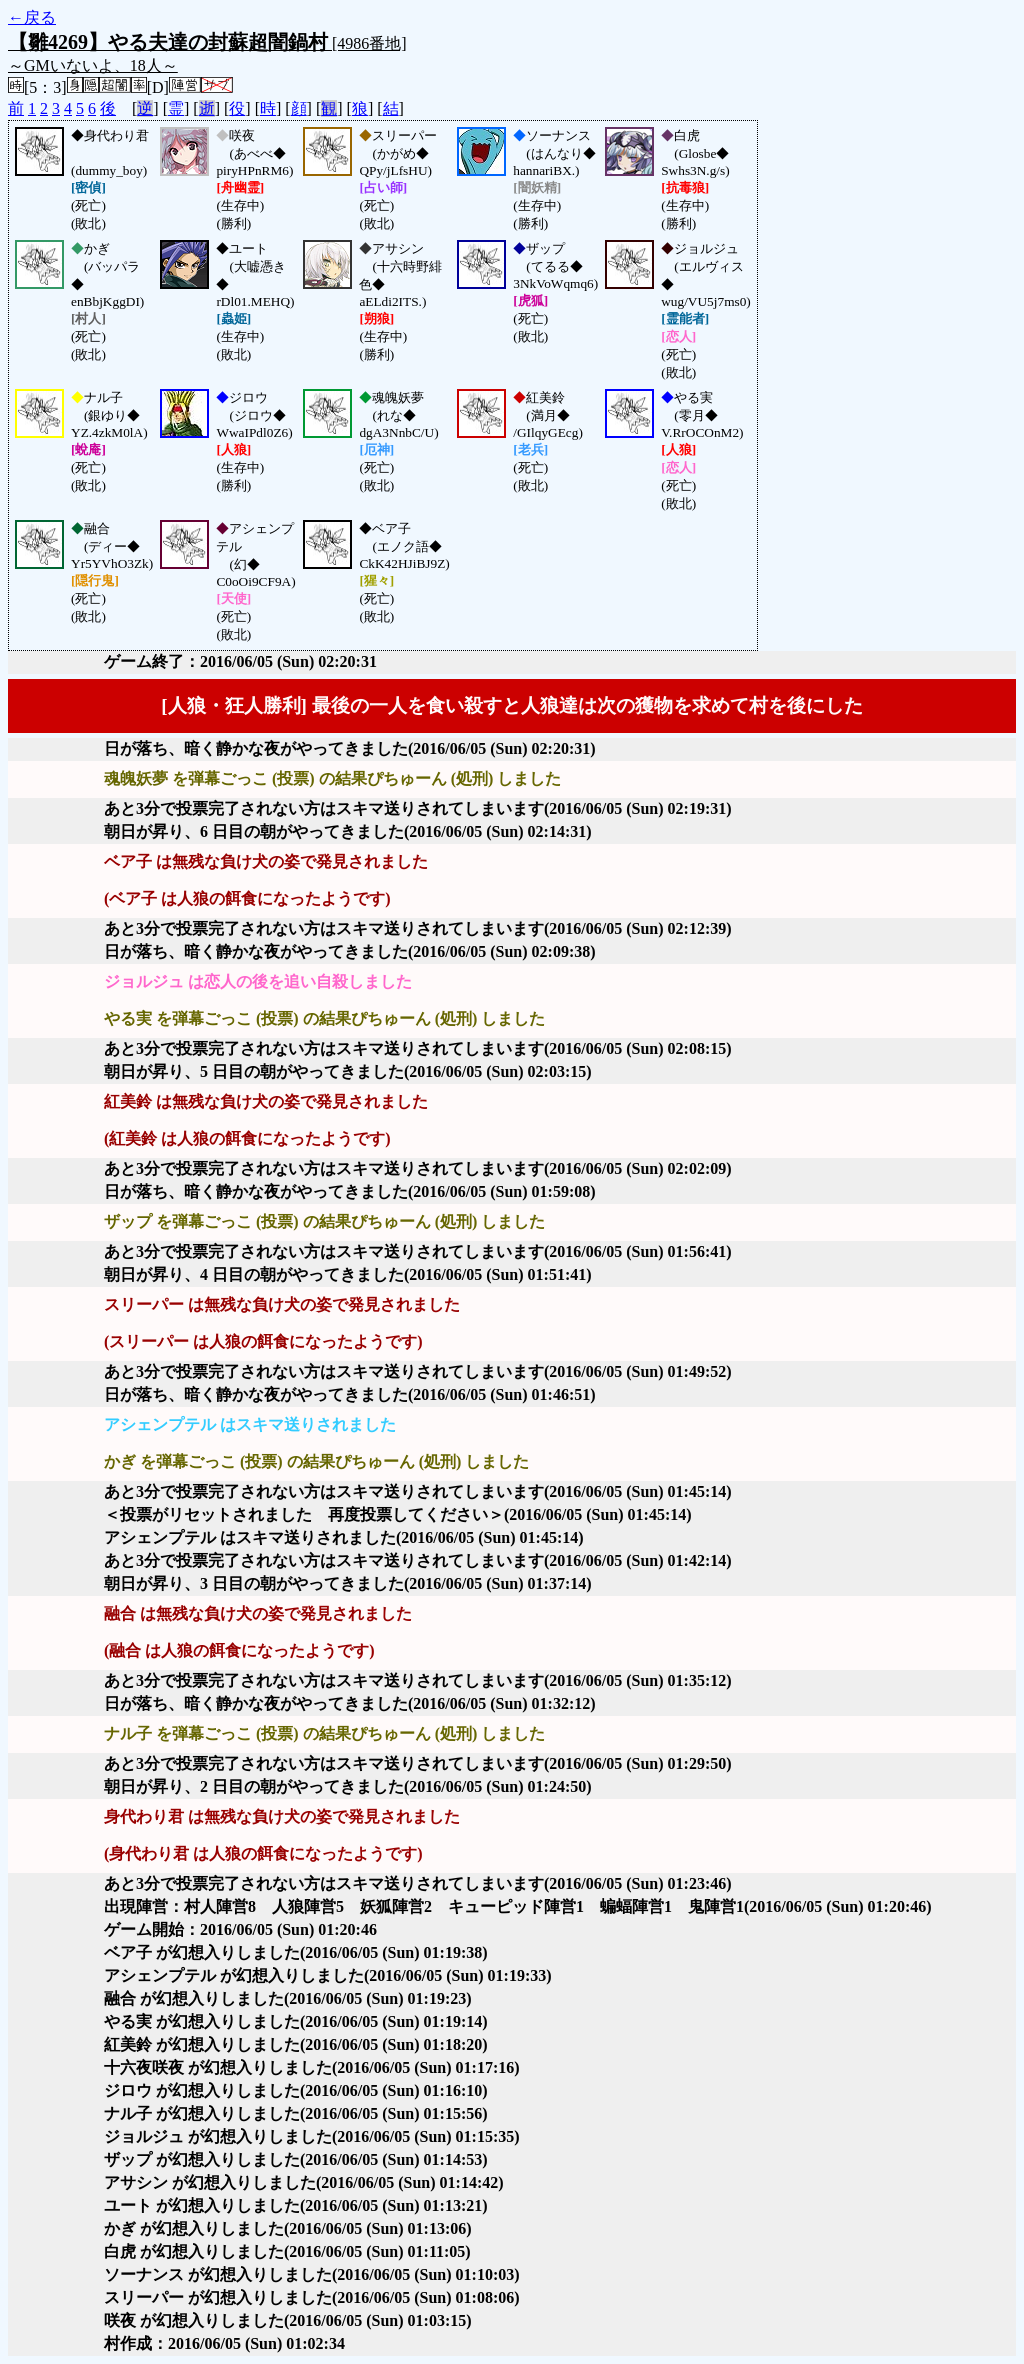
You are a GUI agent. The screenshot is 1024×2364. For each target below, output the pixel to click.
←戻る (32, 17)
